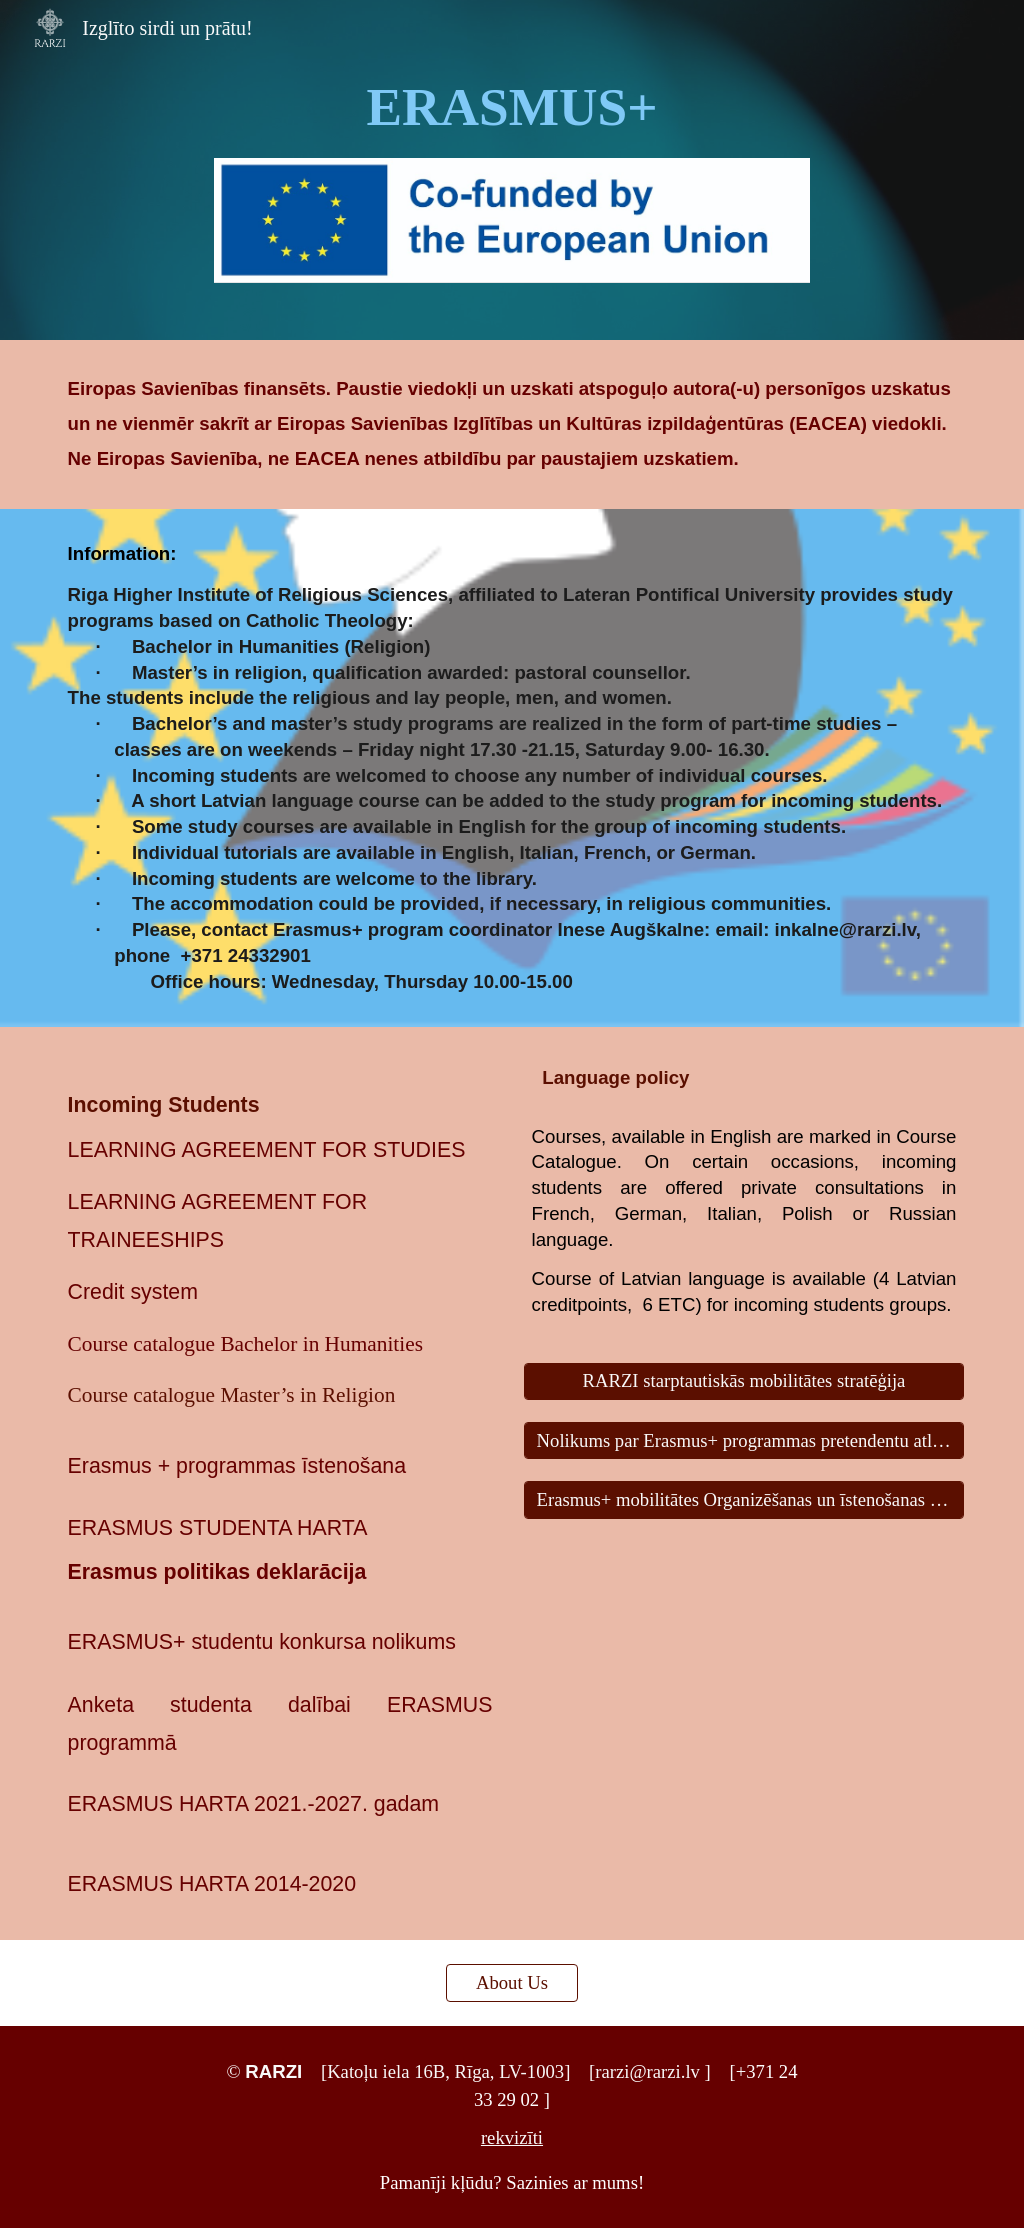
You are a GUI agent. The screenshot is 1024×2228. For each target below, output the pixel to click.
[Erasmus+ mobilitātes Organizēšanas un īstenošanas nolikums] (744, 1499)
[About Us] (511, 1982)
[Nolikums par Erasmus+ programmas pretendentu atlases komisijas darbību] (744, 1440)
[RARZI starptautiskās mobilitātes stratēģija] (744, 1381)
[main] (511, 108)
